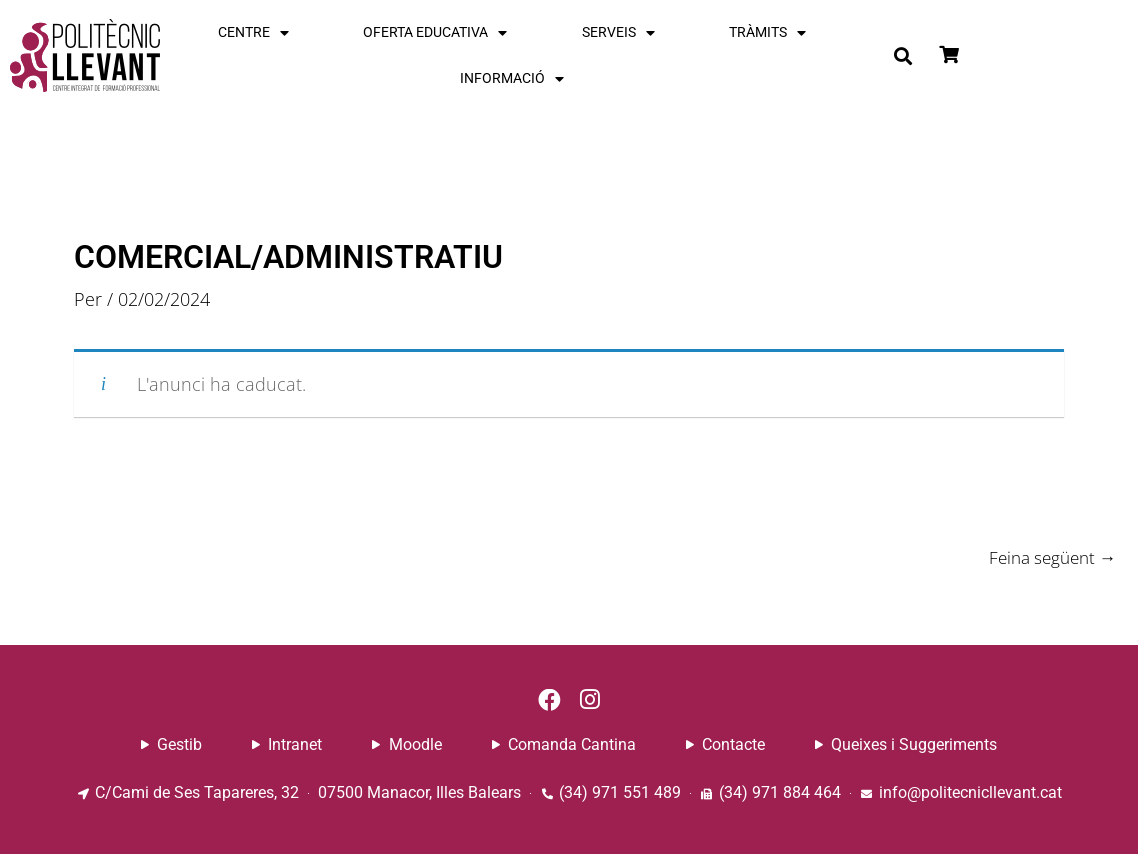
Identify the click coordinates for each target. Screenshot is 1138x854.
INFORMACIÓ (512, 79)
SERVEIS (618, 33)
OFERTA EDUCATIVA (435, 33)
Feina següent (1047, 557)
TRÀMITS (767, 33)
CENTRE (253, 33)
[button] (902, 56)
